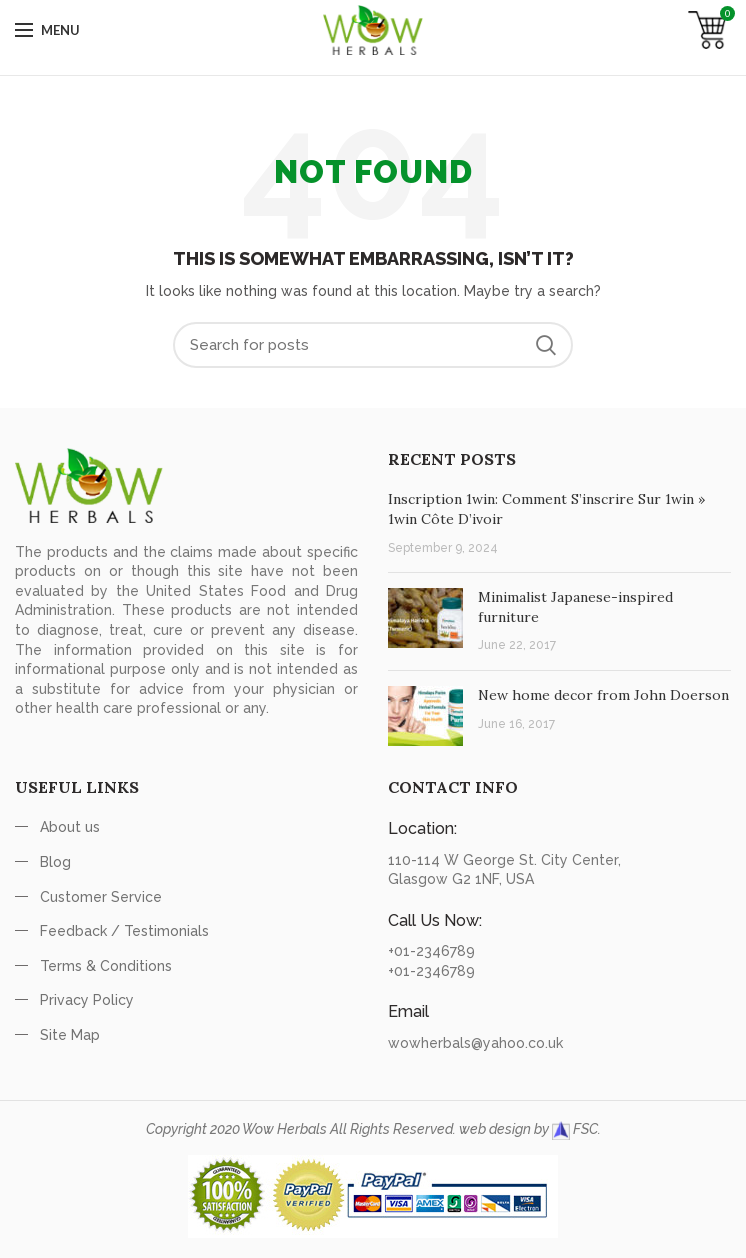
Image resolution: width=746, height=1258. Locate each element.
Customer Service (101, 897)
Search (546, 345)
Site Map (70, 1035)
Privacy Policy (87, 1000)
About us (70, 827)
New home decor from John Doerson (603, 695)
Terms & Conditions (106, 966)
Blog (55, 862)
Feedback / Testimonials (124, 931)
